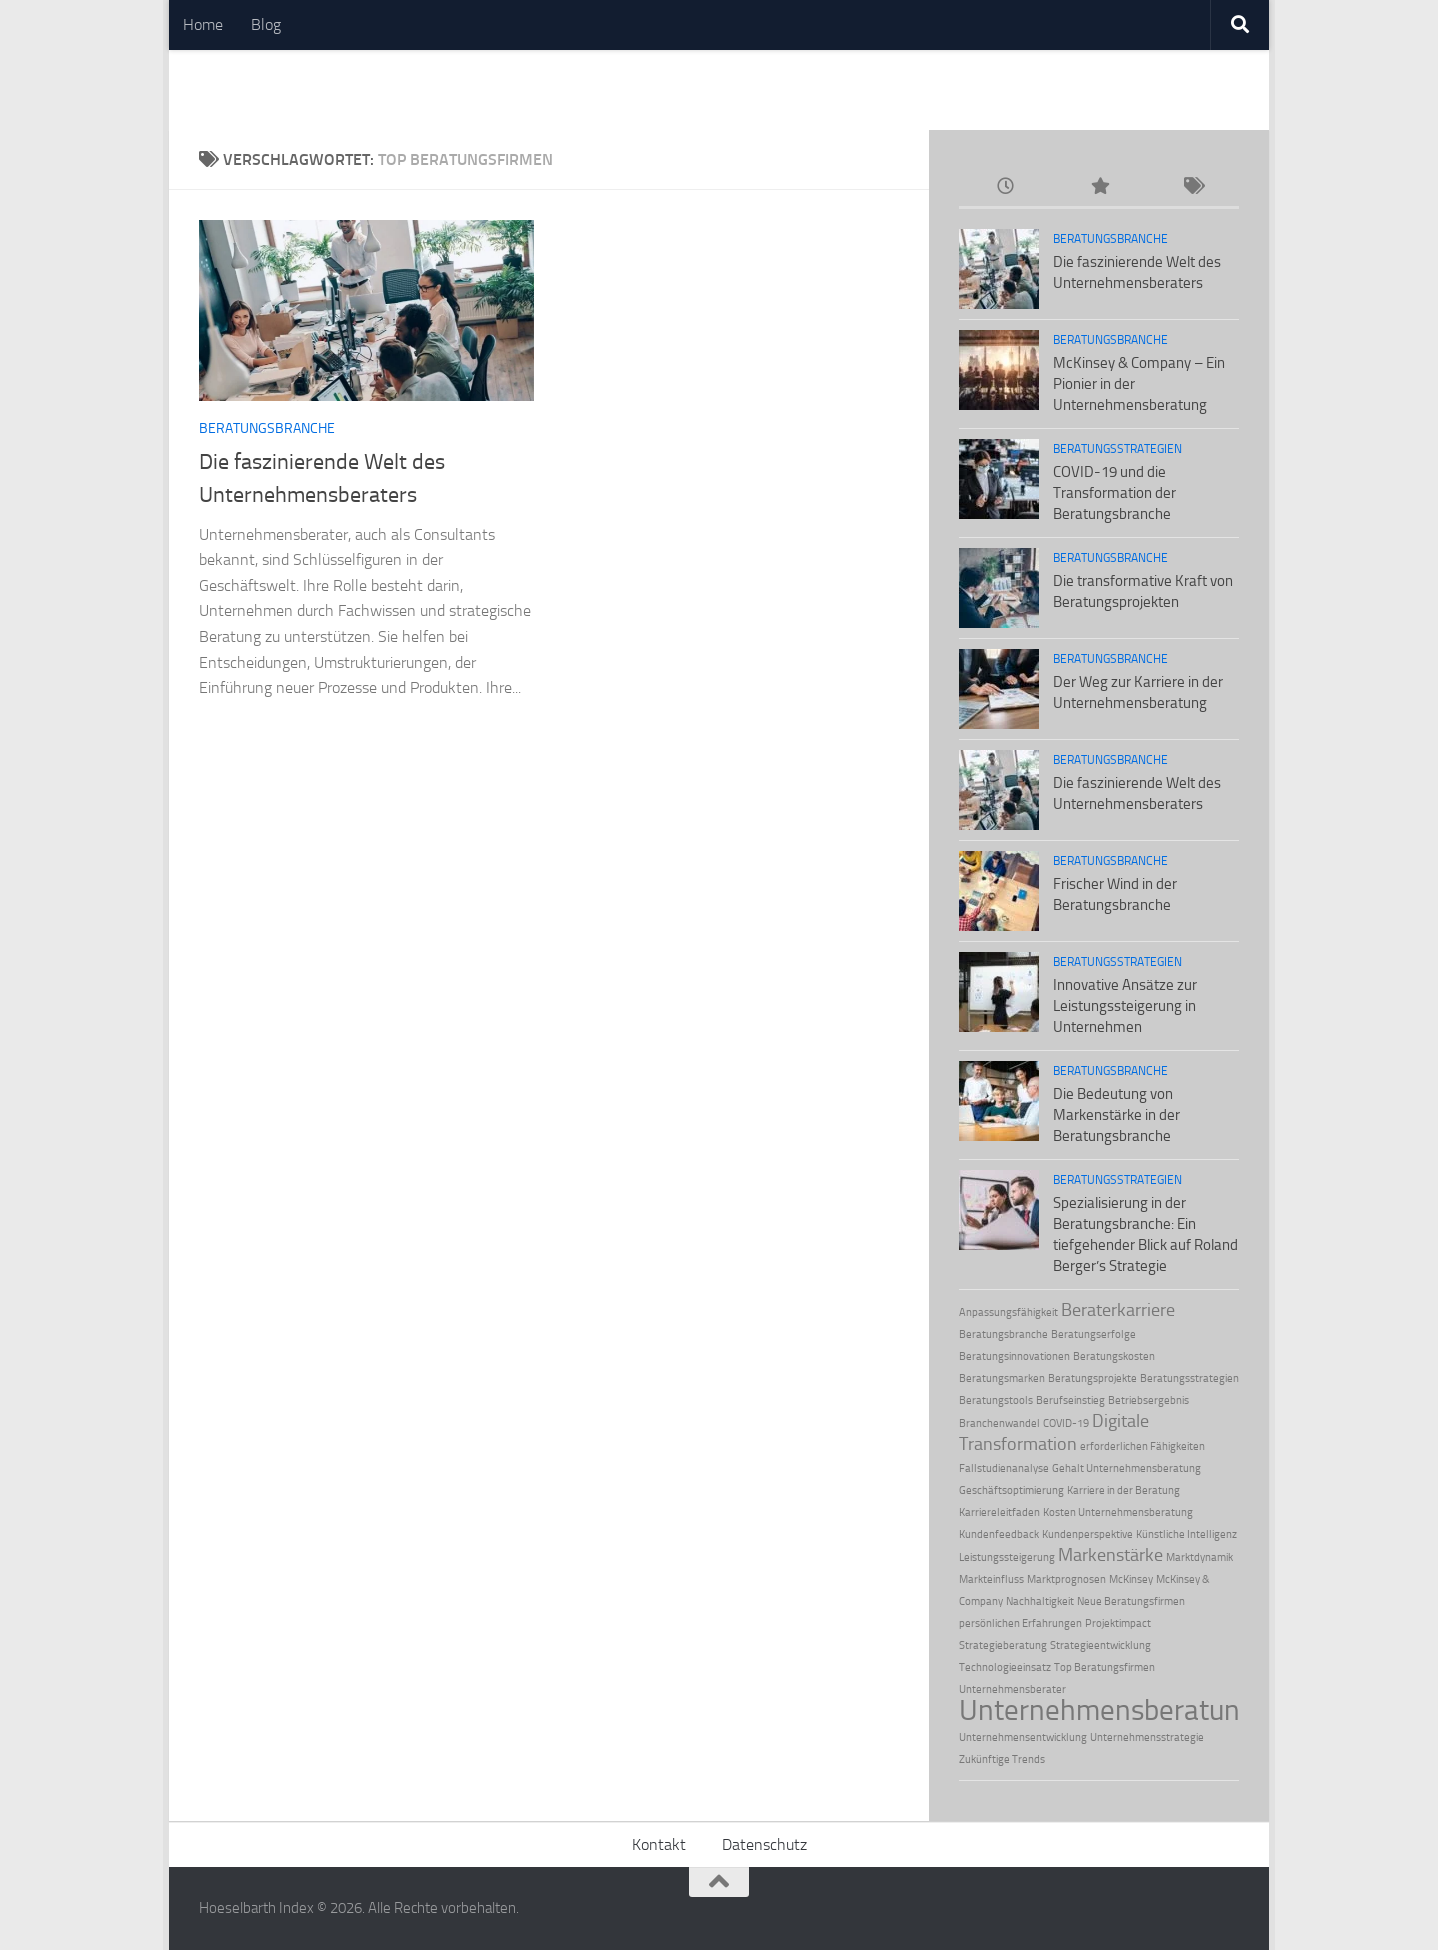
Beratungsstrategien (1117, 449)
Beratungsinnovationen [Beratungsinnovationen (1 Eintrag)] (1014, 1356)
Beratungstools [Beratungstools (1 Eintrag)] (996, 1400)
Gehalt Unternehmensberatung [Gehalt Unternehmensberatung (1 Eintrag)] (1126, 1468)
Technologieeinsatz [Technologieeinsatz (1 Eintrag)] (1005, 1667)
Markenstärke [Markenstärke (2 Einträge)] (1110, 1555)
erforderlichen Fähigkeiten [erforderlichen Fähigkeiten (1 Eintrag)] (1142, 1446)
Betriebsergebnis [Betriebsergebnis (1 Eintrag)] (1148, 1400)
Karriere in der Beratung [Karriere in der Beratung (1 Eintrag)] (1123, 1490)
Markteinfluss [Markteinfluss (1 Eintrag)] (991, 1579)
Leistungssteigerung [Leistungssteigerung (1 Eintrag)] (1007, 1557)
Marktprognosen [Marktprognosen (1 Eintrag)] (1066, 1579)
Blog (266, 24)
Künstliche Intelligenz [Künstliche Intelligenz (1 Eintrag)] (1186, 1534)
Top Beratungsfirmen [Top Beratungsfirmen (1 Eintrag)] (1104, 1667)
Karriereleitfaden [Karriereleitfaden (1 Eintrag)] (999, 1512)
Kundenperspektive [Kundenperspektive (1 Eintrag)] (1087, 1534)
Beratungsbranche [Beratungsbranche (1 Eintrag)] (1003, 1334)
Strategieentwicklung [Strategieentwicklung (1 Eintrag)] (1100, 1645)
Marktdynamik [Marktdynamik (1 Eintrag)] (1199, 1557)
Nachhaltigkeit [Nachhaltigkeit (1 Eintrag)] (1040, 1601)
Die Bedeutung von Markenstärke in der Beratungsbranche (1116, 1115)
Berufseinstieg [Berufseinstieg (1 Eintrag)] (1070, 1400)
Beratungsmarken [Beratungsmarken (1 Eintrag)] (1002, 1378)
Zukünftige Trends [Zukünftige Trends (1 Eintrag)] (1002, 1759)
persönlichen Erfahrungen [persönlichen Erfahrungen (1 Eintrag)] (1020, 1623)
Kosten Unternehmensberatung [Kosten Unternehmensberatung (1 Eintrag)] (1118, 1512)
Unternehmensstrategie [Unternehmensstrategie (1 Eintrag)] (1147, 1737)
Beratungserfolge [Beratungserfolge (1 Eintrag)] (1093, 1334)
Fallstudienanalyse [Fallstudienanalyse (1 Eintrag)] (1004, 1468)
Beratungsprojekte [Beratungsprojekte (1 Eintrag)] (1092, 1378)
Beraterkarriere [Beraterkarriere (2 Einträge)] (1118, 1310)
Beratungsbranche (267, 428)
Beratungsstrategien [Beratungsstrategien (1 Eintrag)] (1189, 1378)
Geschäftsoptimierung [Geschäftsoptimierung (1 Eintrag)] (1011, 1490)
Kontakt (659, 1844)
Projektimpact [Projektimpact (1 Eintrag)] (1118, 1623)
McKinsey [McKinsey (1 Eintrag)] (1131, 1579)
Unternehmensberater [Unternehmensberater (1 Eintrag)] (1012, 1689)
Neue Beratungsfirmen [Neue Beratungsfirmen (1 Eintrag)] (1131, 1601)
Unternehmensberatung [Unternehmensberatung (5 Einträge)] (1107, 1710)
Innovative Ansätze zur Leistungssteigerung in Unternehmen (1125, 1006)
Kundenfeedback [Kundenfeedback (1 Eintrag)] (999, 1534)
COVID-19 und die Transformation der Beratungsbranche (1114, 493)
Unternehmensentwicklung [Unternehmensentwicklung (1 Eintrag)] (1023, 1737)
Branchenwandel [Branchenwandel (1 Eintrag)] (999, 1423)
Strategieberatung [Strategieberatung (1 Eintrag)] (1003, 1645)
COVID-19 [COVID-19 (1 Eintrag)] (1066, 1423)
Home (203, 24)
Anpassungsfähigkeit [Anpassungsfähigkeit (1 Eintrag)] (1008, 1312)
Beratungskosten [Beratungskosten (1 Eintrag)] (1114, 1356)
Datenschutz (764, 1844)
